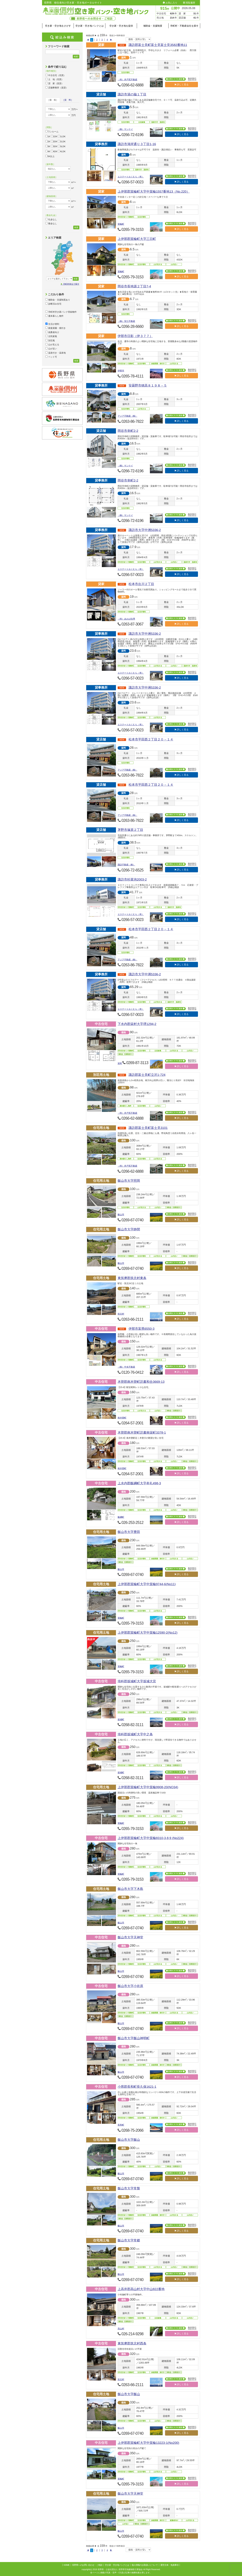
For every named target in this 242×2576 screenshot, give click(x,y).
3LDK (62, 146)
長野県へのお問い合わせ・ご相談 (87, 2565)
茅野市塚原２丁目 (130, 830)
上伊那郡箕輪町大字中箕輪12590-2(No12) (147, 1632)
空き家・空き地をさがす (58, 25)
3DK (54, 146)
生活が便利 (52, 324)
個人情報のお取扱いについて (145, 2565)
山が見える (52, 344)
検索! (76, 56)
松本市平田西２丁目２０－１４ (151, 739)
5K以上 (50, 156)
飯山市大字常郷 (129, 2240)
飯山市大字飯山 (129, 2139)
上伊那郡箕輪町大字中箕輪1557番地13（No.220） (154, 191)
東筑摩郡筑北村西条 (132, 2343)
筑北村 (121, 1314)
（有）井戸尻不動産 (127, 79)
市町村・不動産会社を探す (184, 25)
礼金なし (51, 219)
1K (47, 136)
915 (164, 8)
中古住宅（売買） (55, 75)
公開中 (175, 8)
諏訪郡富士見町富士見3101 (148, 1128)
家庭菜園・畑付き (55, 328)
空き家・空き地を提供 (121, 25)
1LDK (62, 136)
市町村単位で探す (70, 284)
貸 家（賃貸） (54, 83)
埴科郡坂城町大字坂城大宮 (137, 1681)
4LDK (62, 151)
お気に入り (170, 2)
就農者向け (52, 332)
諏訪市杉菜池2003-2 (132, 879)
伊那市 (121, 370)
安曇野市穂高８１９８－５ (148, 385)
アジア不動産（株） (127, 416)
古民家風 (51, 336)
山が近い (51, 348)
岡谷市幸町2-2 (128, 431)
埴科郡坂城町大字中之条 (135, 1734)
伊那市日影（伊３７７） (135, 336)
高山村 (121, 2328)
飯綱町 (121, 1517)
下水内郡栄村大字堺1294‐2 (137, 1024)
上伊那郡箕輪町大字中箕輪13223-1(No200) (148, 2443)
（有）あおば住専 (126, 619)
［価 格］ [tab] (52, 100)
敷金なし (51, 223)
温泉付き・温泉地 (55, 352)
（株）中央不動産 (126, 1367)
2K (47, 141)
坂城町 (121, 1719)
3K (47, 146)
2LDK (62, 141)
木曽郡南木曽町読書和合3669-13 (141, 1381)
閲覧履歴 (189, 2)
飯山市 (121, 1214)
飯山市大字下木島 (130, 1889)
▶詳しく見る (181, 84)
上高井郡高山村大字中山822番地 (141, 2289)
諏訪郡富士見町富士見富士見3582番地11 (158, 45)
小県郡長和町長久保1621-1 (137, 2086)
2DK (54, 141)
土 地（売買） (54, 79)
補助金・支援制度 (152, 25)
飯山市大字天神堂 (130, 1937)
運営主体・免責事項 (169, 2565)
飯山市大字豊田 (129, 1532)
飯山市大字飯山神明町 (134, 2038)
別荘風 (50, 340)
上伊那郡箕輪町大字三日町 (137, 239)
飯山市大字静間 (129, 1229)
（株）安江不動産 (126, 321)
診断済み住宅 (53, 303)
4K (47, 151)
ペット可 (51, 356)
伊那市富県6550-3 (141, 1328)
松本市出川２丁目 (141, 584)
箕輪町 (121, 224)
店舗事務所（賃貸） (56, 87)
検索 (76, 227)
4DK (54, 151)
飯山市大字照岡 (129, 1180)
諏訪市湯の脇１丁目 (132, 94)
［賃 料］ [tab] (67, 100)
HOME (67, 2565)
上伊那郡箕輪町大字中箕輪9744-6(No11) (147, 1584)
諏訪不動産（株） (126, 864)
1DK (54, 136)
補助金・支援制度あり (57, 299)
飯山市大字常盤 (129, 2188)
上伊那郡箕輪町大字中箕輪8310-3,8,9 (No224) (151, 1838)
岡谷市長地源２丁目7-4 (134, 286)
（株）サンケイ (125, 129)
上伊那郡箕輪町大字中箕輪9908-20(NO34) (148, 1787)
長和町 (121, 2125)
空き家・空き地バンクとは (89, 25)
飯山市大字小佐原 (130, 1986)
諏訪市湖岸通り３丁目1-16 (137, 144)
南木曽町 (122, 1417)
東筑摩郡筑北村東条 (132, 1278)
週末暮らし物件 (54, 316)
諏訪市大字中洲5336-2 (145, 530)
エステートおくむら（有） (131, 176)
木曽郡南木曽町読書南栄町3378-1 (142, 1432)
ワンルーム (51, 131)
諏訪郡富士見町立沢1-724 (147, 1075)
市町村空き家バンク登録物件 (61, 311)
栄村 (120, 1063)
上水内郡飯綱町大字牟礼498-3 (139, 1483)
